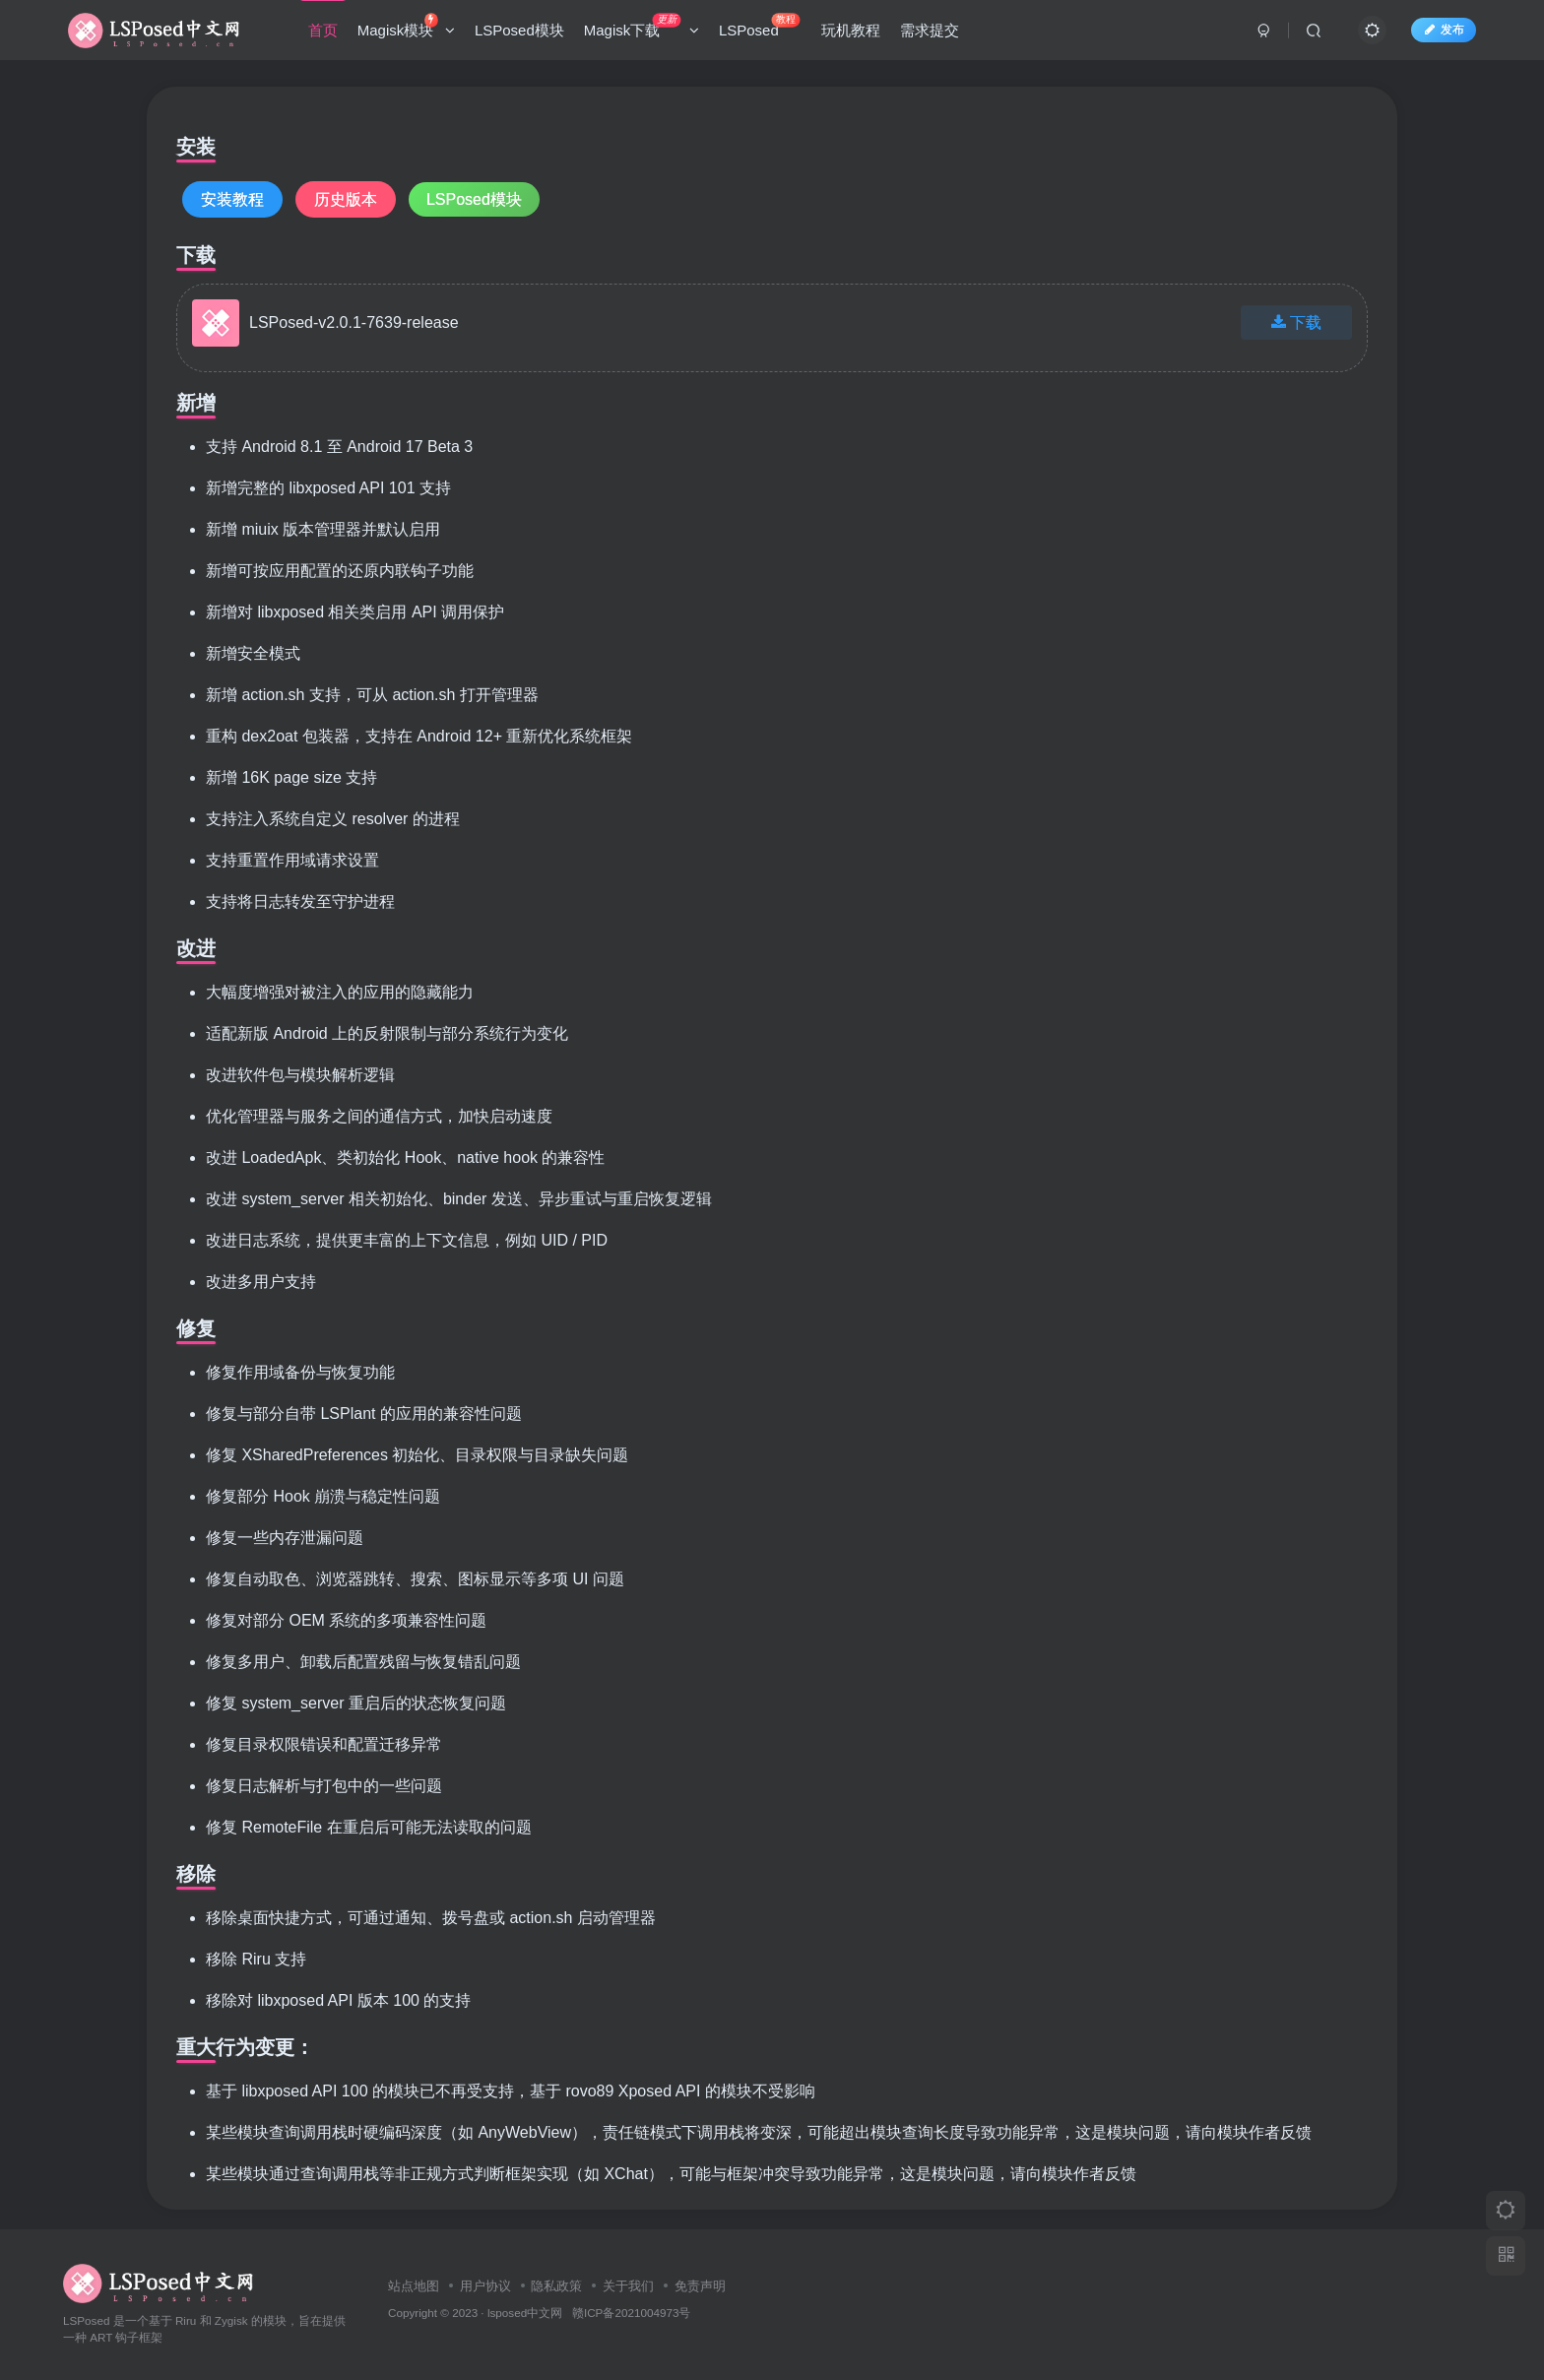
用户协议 (485, 2286)
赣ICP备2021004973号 (631, 2312)
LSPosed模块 (519, 33)
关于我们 (628, 2286)
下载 (1296, 322)
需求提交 (929, 33)
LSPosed (759, 29)
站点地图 (413, 2286)
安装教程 (232, 199)
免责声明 (700, 2286)
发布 (1443, 32)
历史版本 (345, 199)
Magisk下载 (641, 29)
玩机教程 (850, 33)
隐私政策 (556, 2286)
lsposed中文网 (524, 2312)
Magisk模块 (406, 29)
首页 (323, 33)
